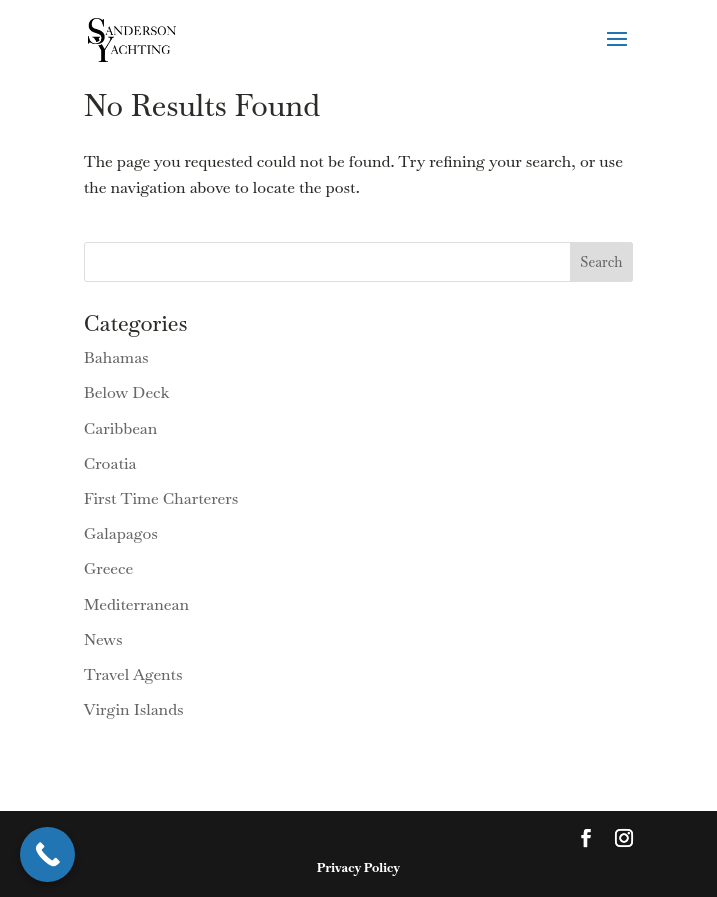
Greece (109, 568)
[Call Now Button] (47, 854)
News (103, 639)
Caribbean (121, 428)
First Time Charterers (161, 498)
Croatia (110, 463)
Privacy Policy (358, 867)
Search (601, 262)
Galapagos (121, 533)
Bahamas (116, 357)
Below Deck (127, 392)
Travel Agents (133, 674)
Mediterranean (136, 604)
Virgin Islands (134, 709)
